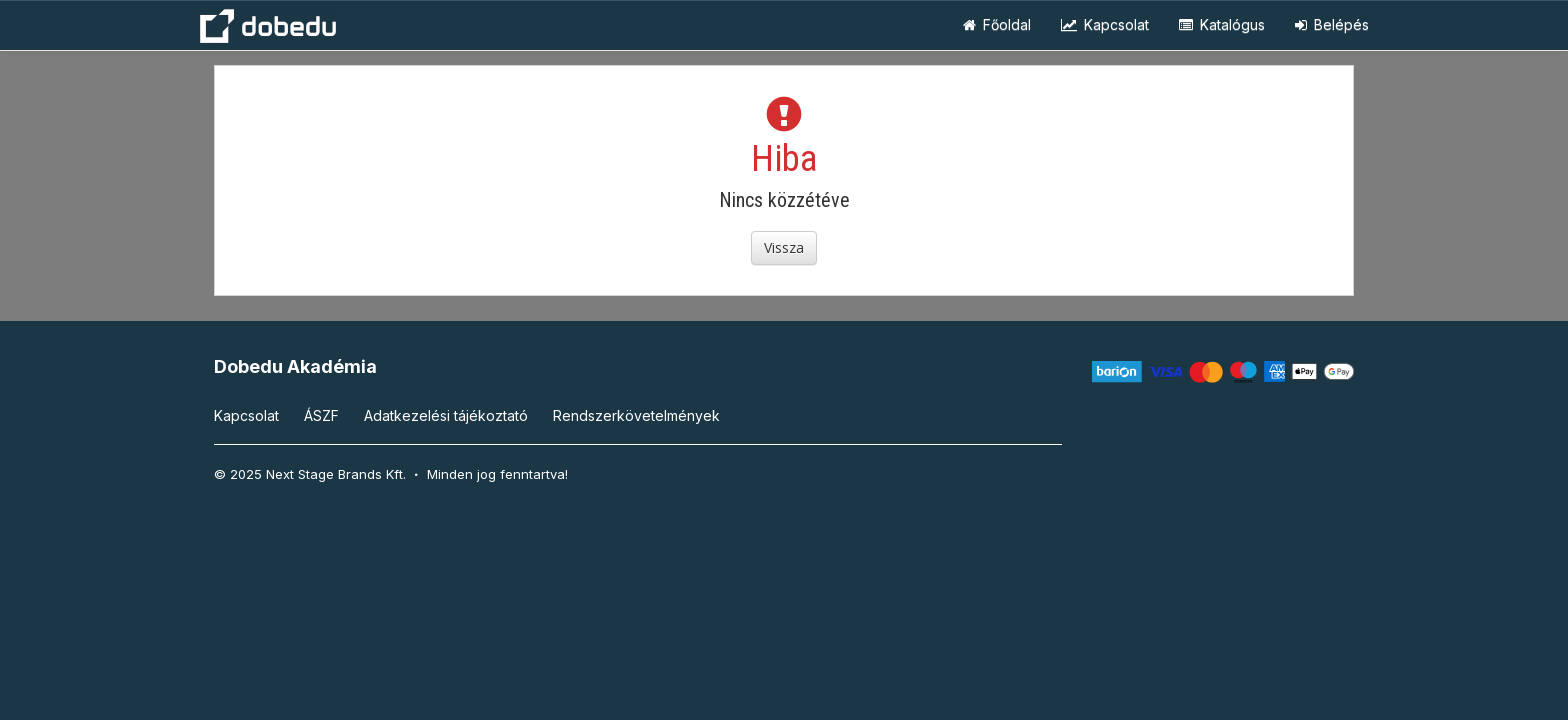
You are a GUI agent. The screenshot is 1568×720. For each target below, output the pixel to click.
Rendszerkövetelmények (636, 415)
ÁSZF (321, 415)
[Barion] (1223, 370)
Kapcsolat (1105, 24)
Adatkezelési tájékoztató (446, 415)
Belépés (1332, 24)
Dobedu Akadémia (295, 366)
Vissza (784, 247)
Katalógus (1222, 24)
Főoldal (997, 24)
